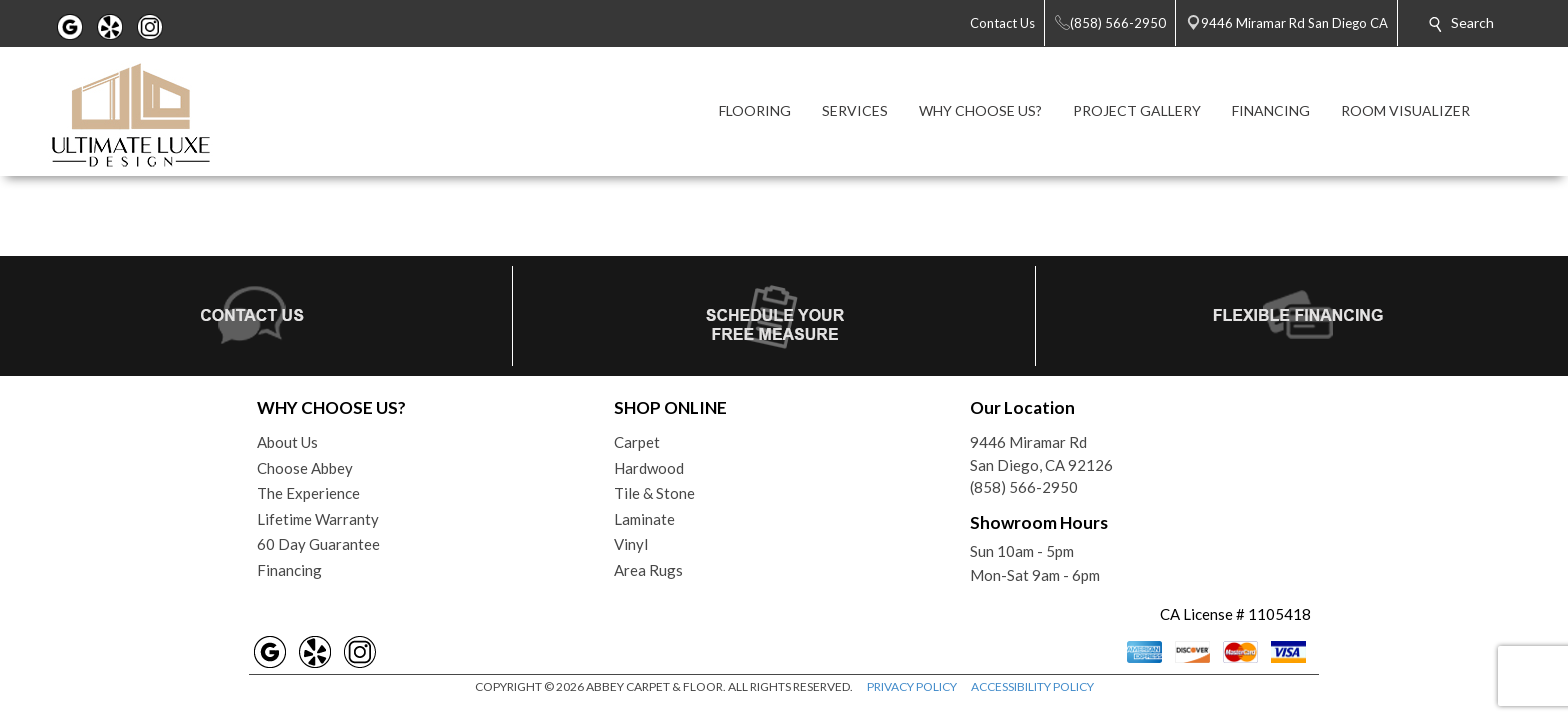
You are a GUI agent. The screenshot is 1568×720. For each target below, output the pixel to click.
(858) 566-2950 (1024, 487)
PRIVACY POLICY (912, 686)
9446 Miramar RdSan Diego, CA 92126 (1041, 453)
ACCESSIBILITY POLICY (1032, 686)
